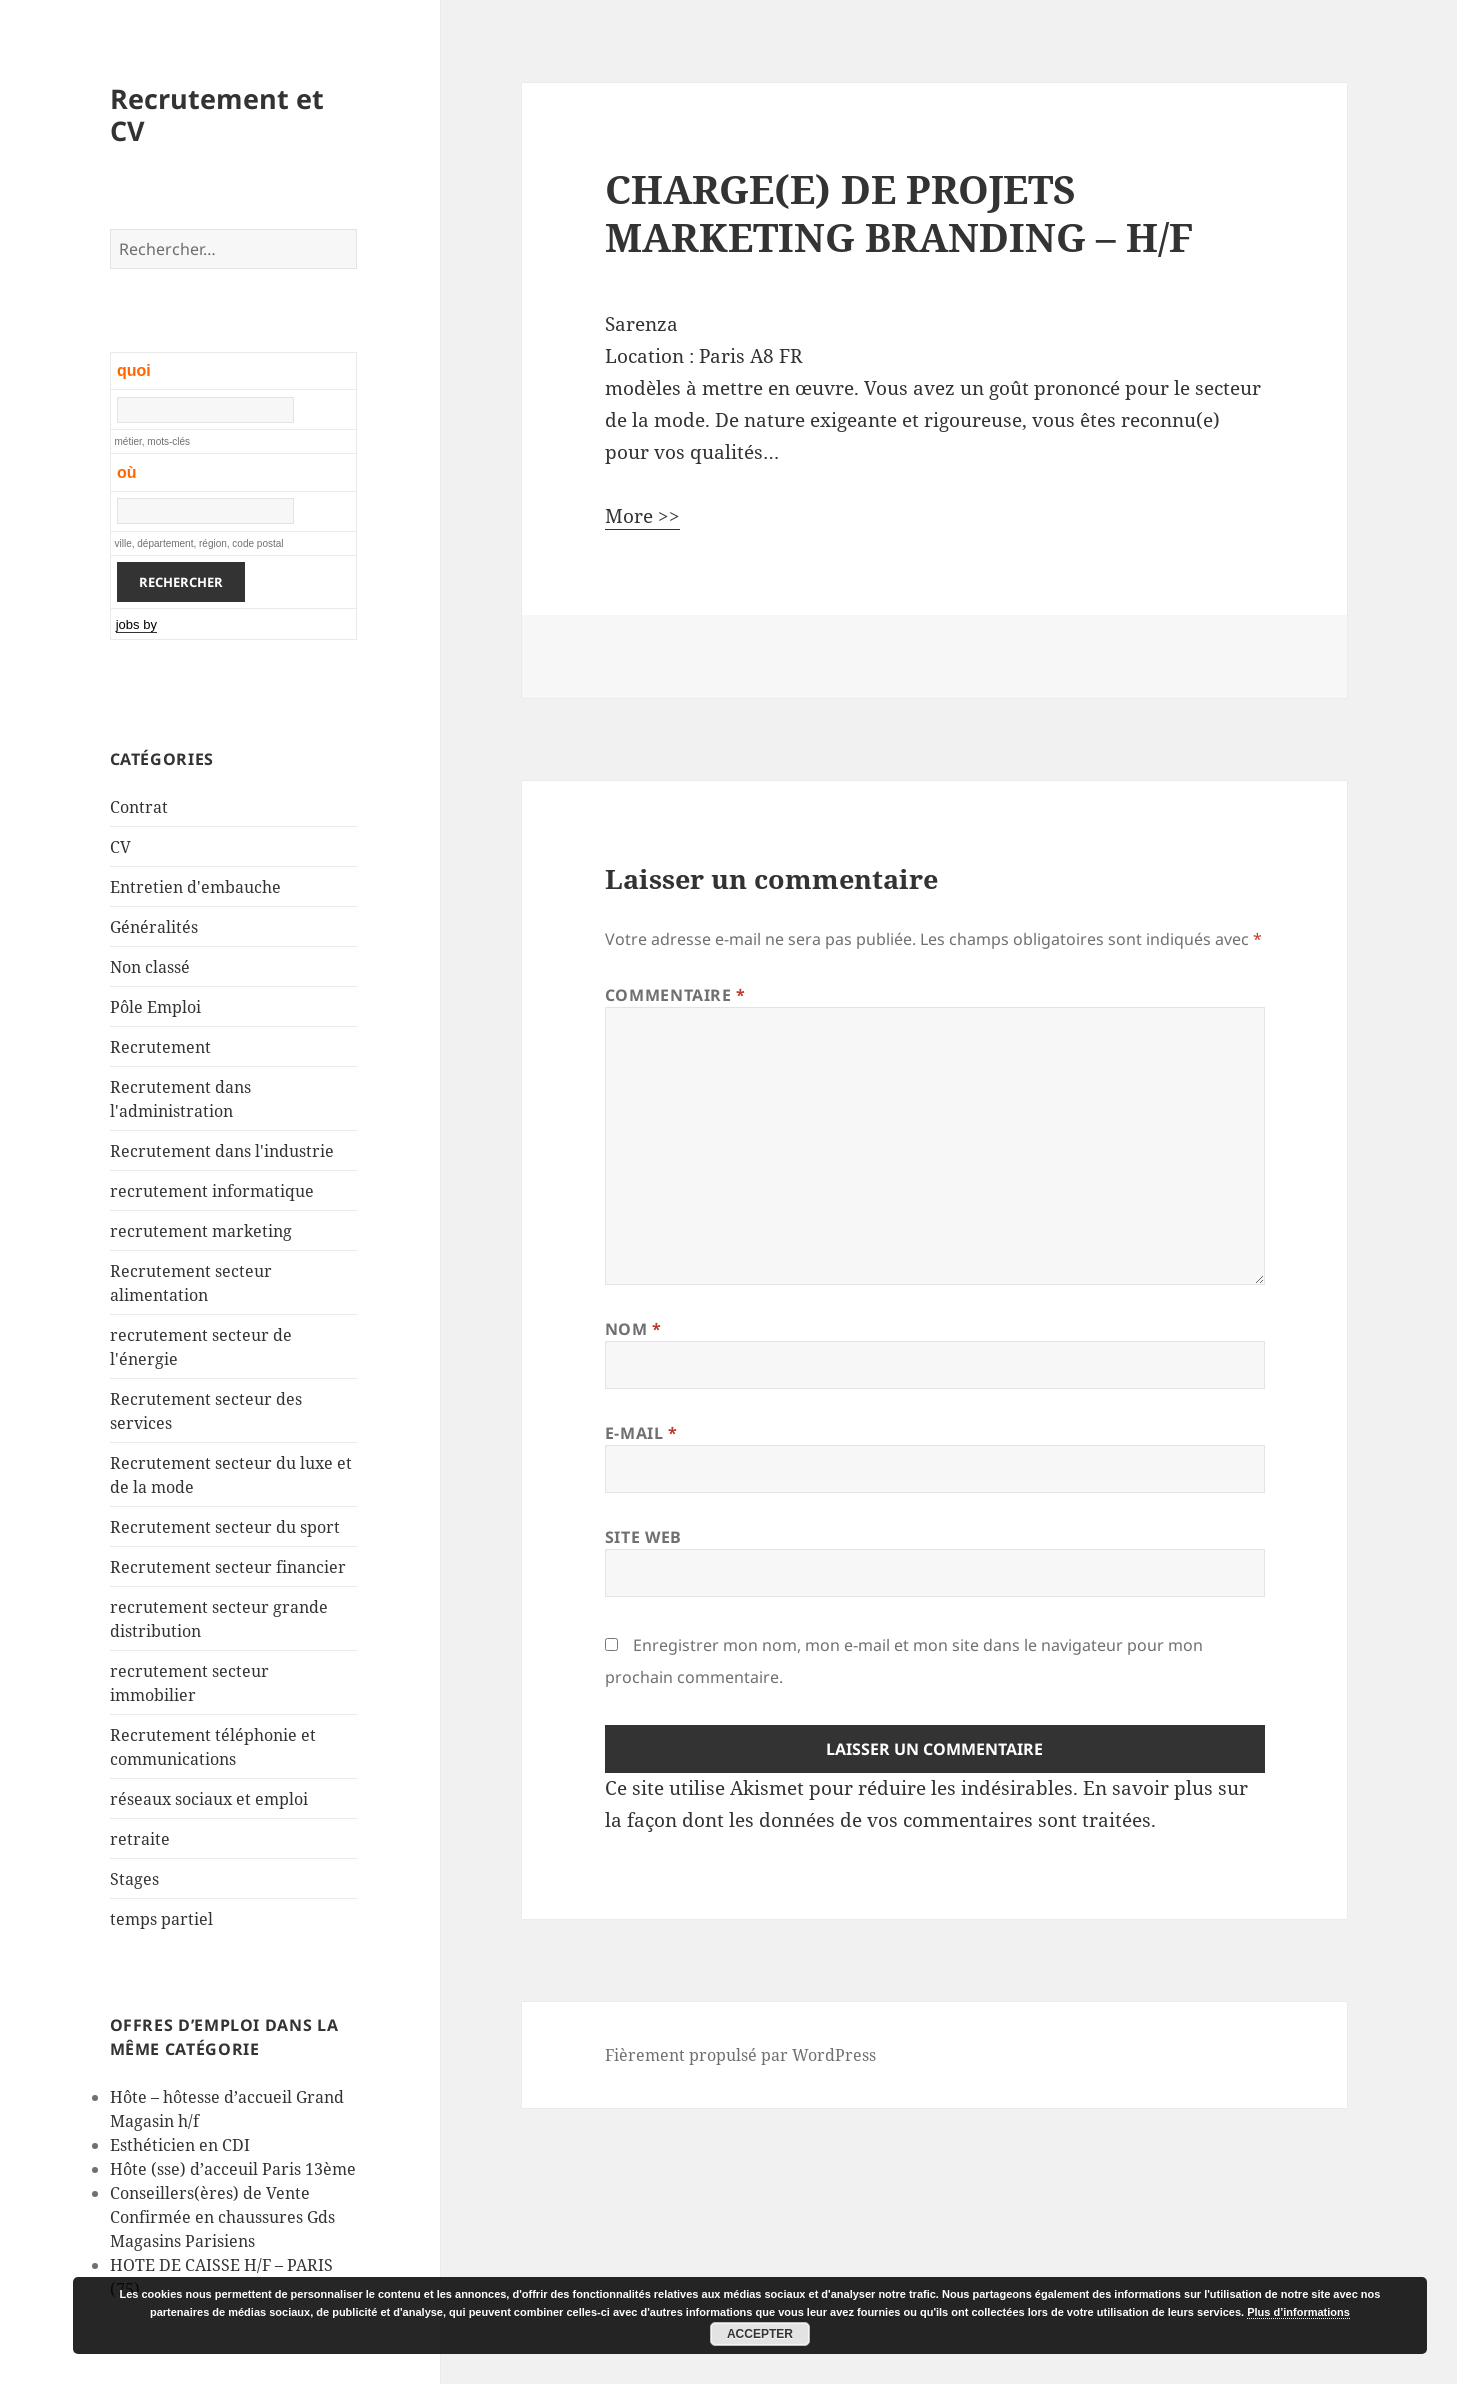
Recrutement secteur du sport (225, 1527)
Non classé (150, 967)
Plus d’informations (1298, 2312)
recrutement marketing (201, 1231)
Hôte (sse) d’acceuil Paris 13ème (233, 2169)
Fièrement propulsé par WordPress (740, 2055)
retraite (140, 1839)
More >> (642, 516)
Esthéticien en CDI (180, 2145)
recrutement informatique (212, 1191)
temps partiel (161, 1919)
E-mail (641, 1433)
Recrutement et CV (217, 114)
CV (120, 847)
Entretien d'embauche (195, 887)
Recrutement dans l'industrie (222, 1151)
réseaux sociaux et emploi (209, 1799)
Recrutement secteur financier (228, 1567)
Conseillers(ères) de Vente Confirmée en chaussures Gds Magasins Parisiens (222, 2217)
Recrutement (160, 1047)
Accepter (760, 2334)
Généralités (154, 927)
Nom (633, 1329)
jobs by (136, 624)
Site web (643, 1537)
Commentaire (675, 995)
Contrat (139, 807)
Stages (134, 1879)
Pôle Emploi (155, 1007)
